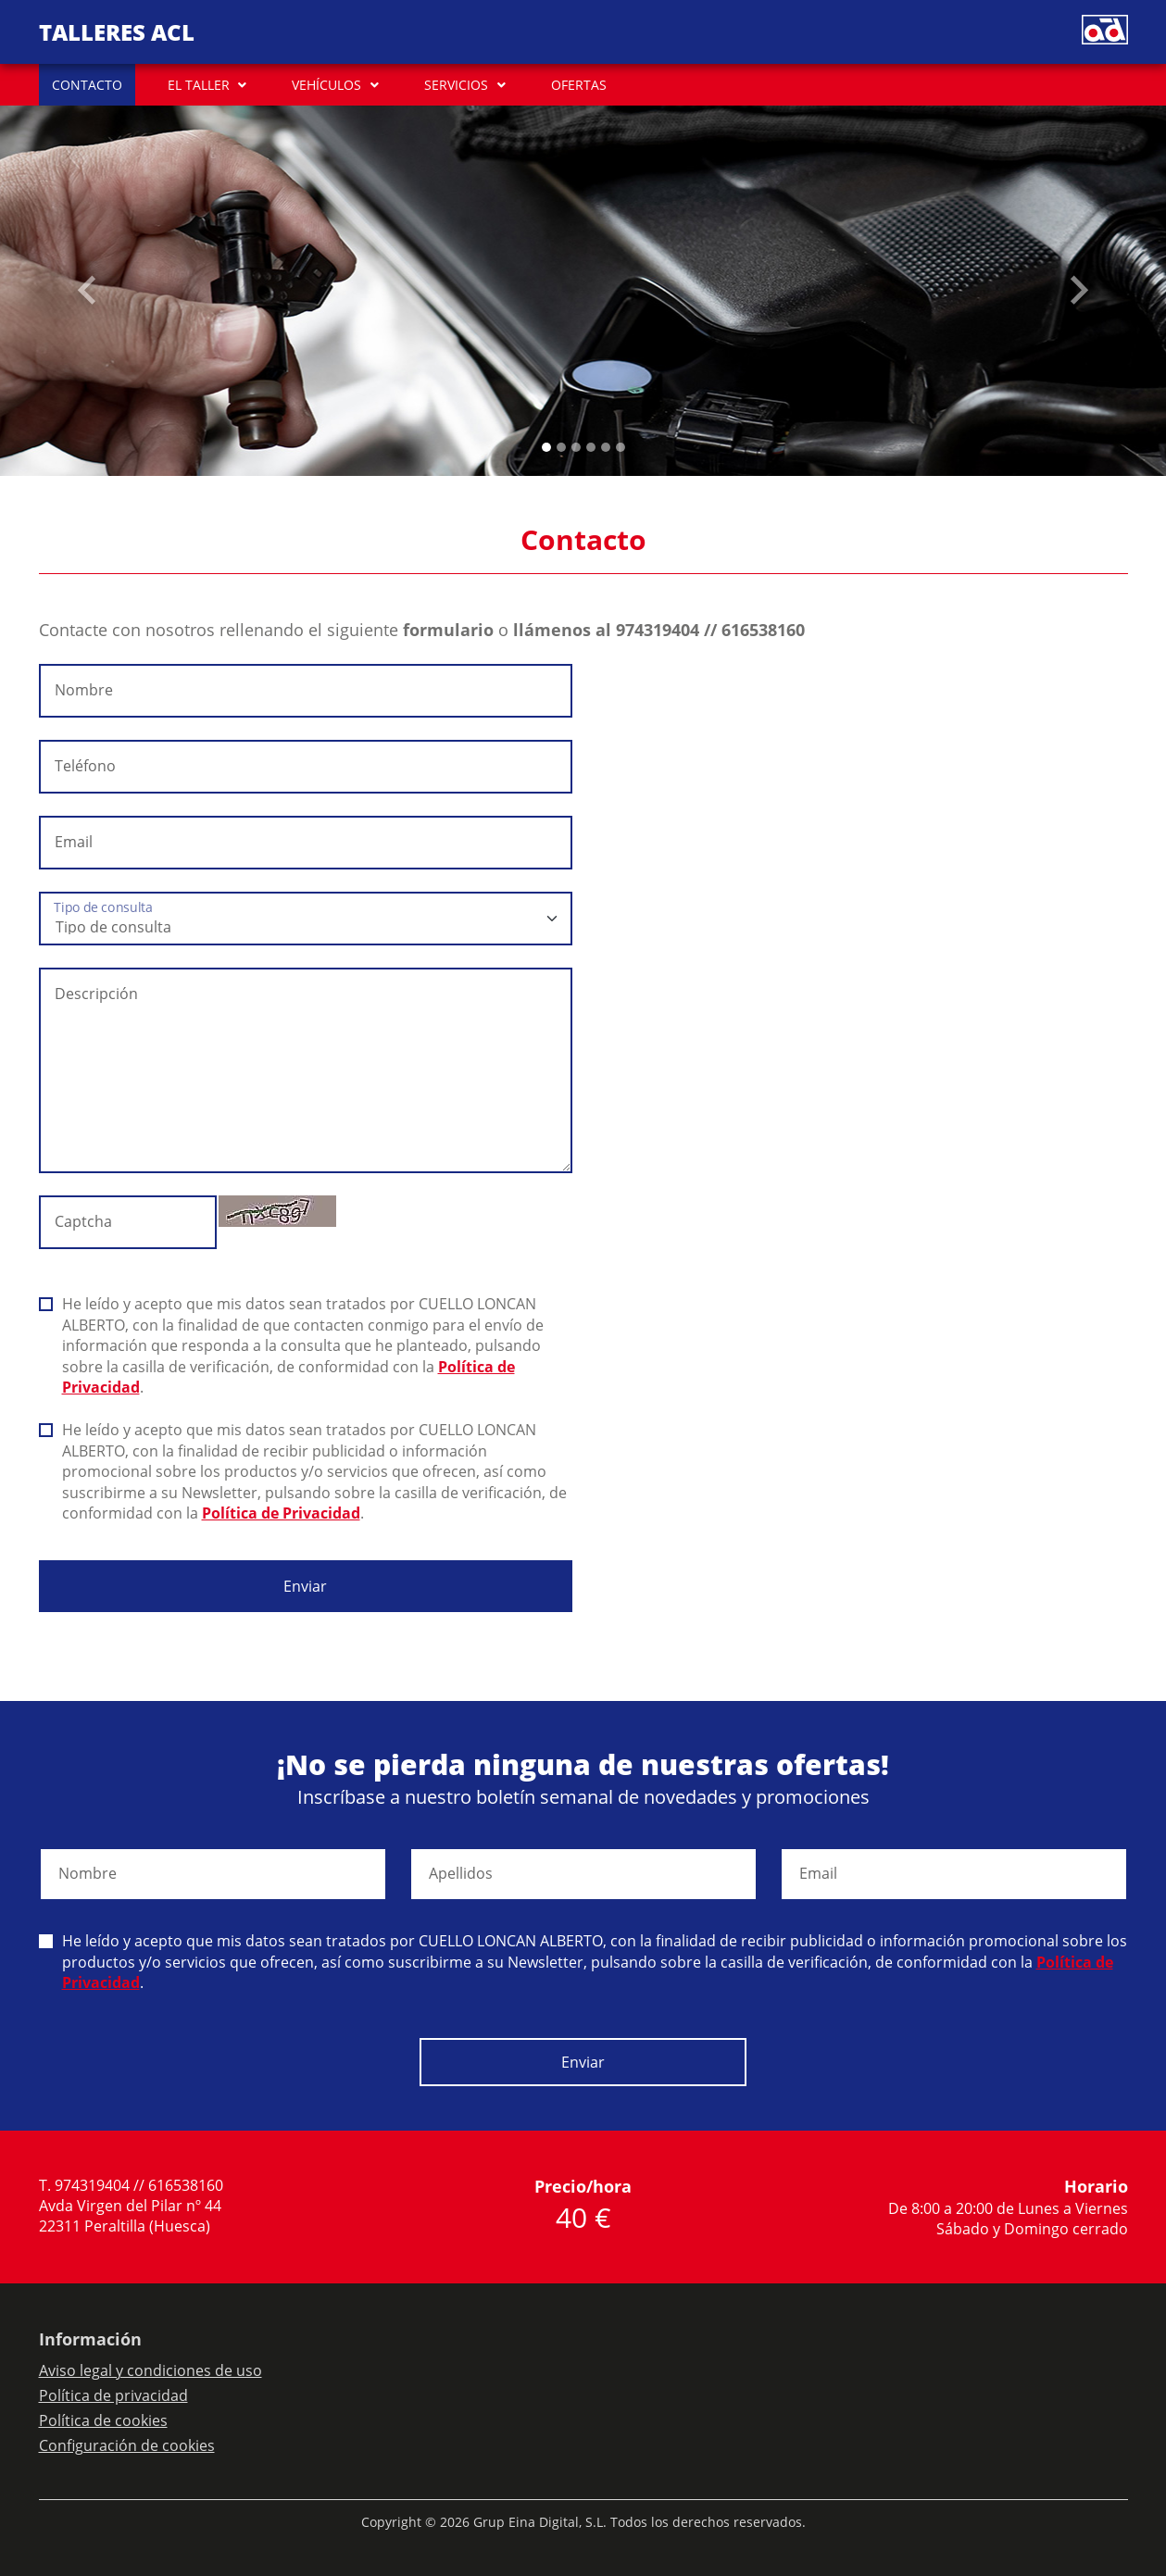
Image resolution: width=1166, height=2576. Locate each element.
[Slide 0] (546, 447)
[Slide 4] (605, 447)
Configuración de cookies (127, 2445)
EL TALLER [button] (199, 85)
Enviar (305, 1586)
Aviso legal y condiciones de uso (150, 2370)
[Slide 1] (561, 447)
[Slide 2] (576, 447)
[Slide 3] (591, 447)
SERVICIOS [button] (456, 85)
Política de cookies (103, 2420)
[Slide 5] (620, 447)
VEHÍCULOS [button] (326, 85)
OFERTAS (579, 85)
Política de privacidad (113, 2395)
